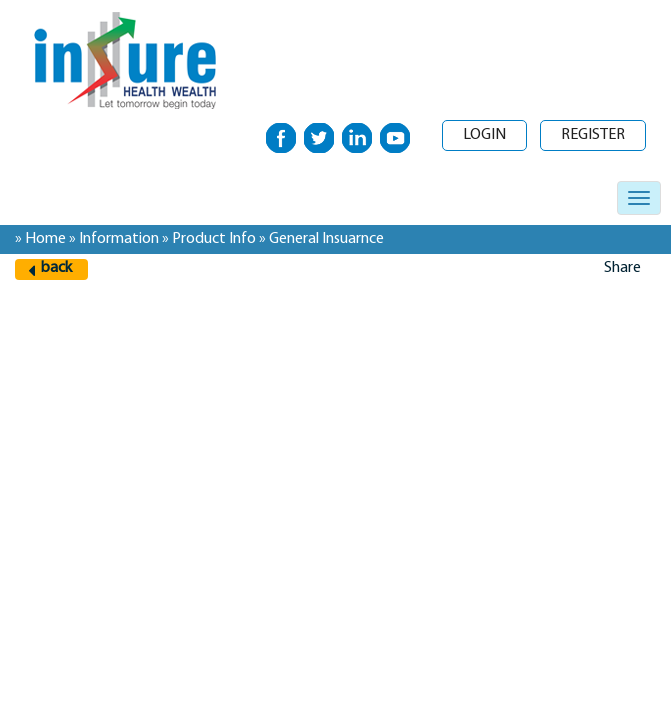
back (56, 268)
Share (622, 268)
